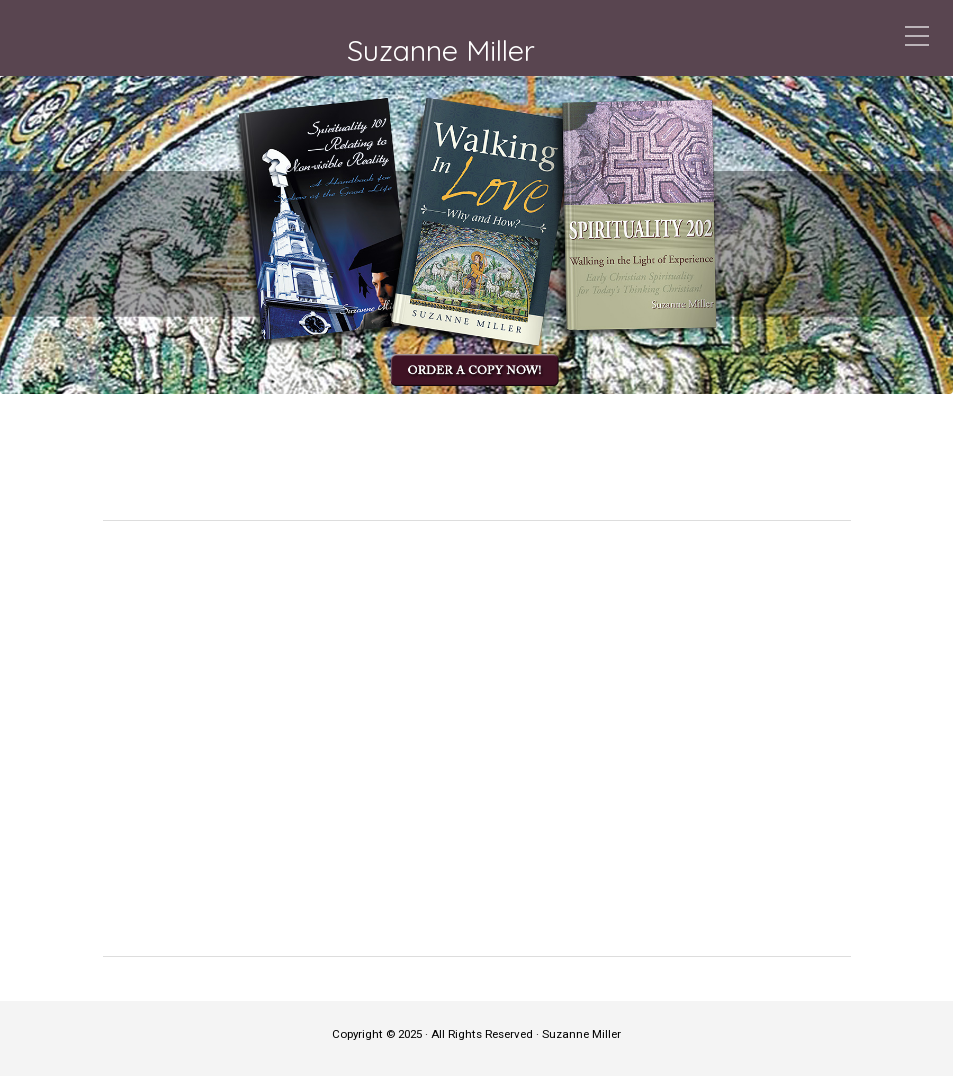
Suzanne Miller (441, 50)
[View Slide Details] (476, 235)
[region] (476, 235)
